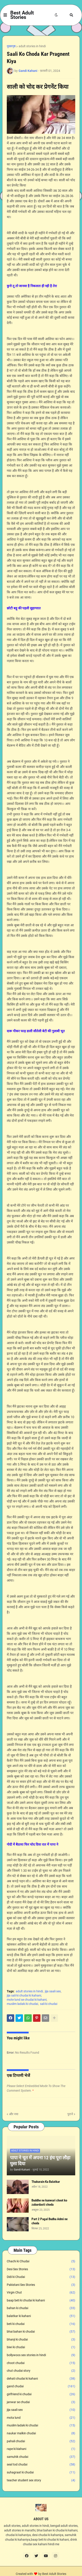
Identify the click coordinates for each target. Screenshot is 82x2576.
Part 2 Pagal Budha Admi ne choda (49, 2221)
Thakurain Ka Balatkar (45, 2182)
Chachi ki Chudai (41, 2261)
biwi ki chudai (41, 2347)
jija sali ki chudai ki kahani (24, 1995)
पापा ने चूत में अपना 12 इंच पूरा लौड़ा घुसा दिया (40, 2160)
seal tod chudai (41, 2464)
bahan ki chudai (41, 2308)
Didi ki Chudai (41, 2277)
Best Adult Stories (22, 15)
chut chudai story (41, 2371)
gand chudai (41, 2386)
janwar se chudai (41, 2402)
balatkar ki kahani (41, 2316)
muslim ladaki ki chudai (22, 2003)
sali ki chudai (48, 2003)
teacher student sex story (41, 2480)
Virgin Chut (41, 2292)
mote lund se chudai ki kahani (27, 1999)
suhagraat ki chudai (41, 2472)
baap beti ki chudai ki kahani (41, 2300)
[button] (5, 15)
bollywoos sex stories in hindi (41, 2355)
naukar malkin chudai (41, 2433)
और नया (13, 2114)
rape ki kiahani (41, 2449)
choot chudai (41, 2363)
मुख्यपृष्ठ (11, 46)
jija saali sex (53, 1991)
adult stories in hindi (32, 46)
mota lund (41, 2418)
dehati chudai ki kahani (41, 2379)
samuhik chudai (41, 2457)
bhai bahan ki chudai (41, 2332)
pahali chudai (41, 2441)
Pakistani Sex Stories (41, 2285)
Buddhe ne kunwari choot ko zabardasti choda (49, 2202)
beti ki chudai (41, 2324)
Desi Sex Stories (41, 2269)
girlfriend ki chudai (41, 2394)
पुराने (70, 2114)
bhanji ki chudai (41, 2339)
